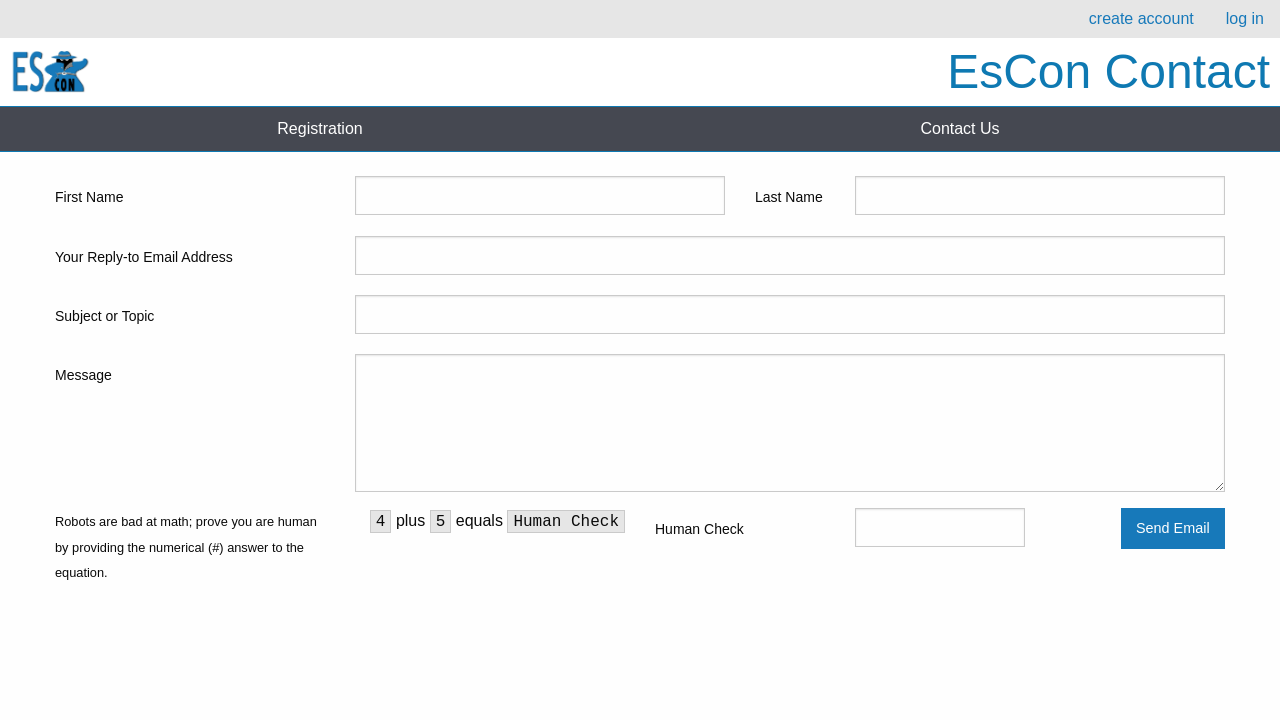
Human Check (699, 529)
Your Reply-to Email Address (144, 257)
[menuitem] (1141, 19)
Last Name (789, 197)
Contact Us (959, 128)
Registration (319, 128)
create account (1141, 18)
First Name (89, 197)
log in (1245, 18)
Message (83, 375)
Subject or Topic (104, 316)
